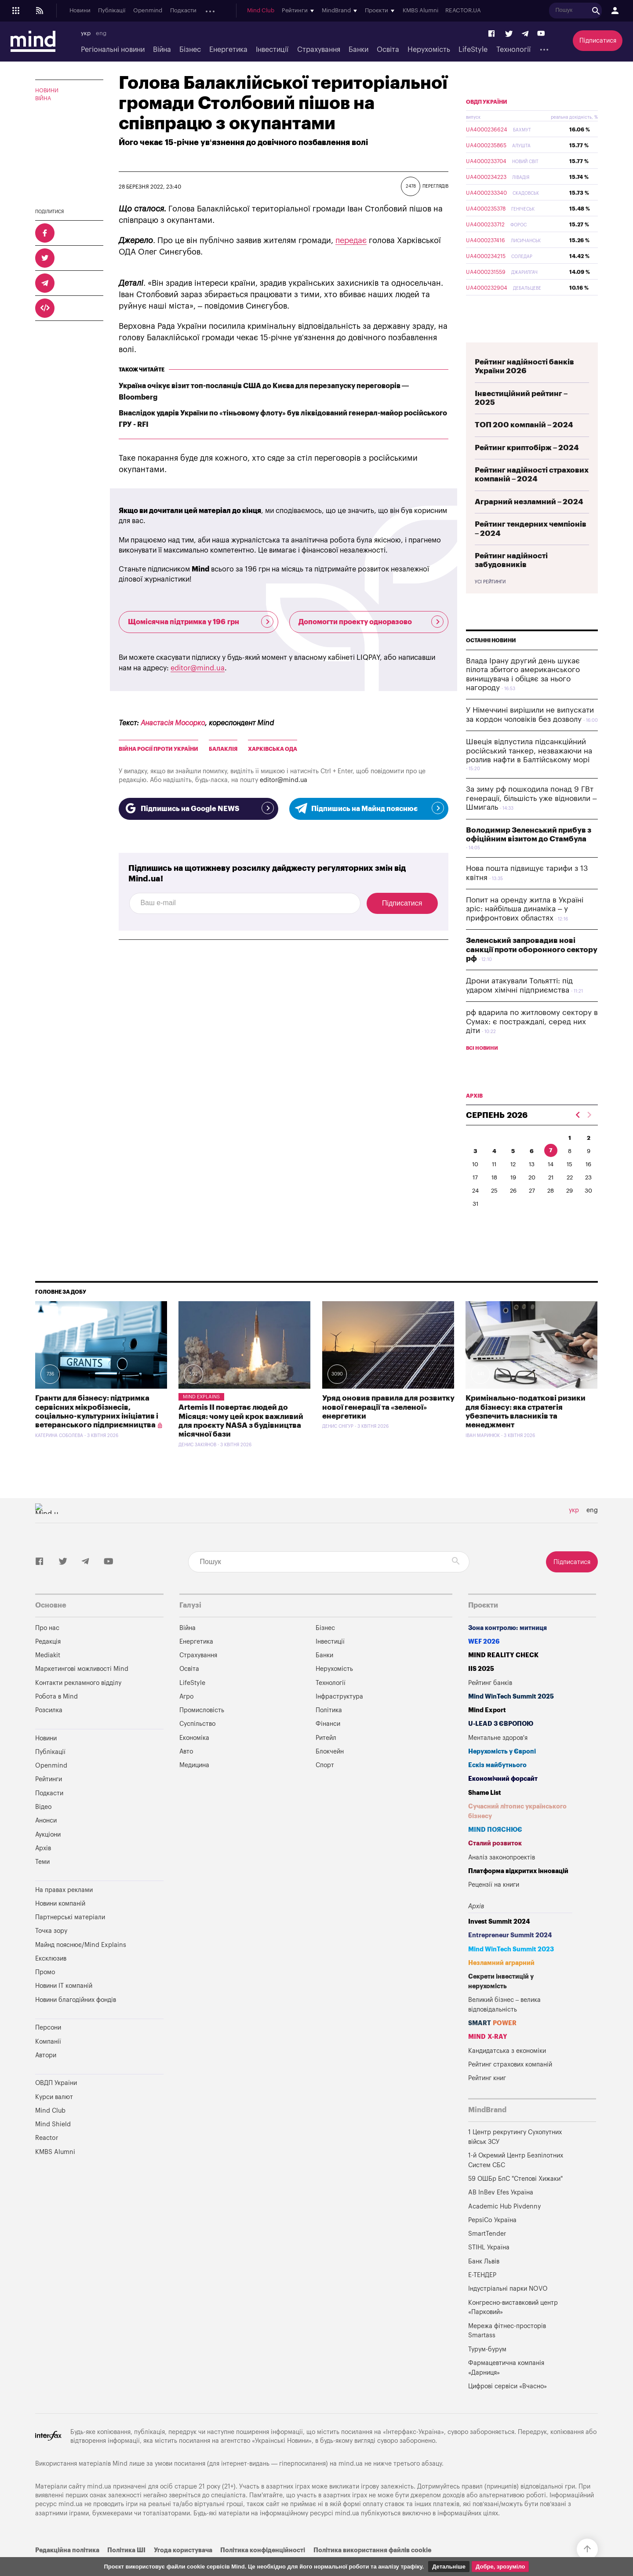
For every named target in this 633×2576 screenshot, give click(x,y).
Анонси (214, 11)
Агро (186, 1717)
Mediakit (47, 1676)
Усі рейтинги (490, 602)
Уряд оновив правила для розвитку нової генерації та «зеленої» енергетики (388, 1428)
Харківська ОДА (272, 749)
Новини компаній (60, 1924)
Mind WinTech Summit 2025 (511, 1717)
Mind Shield (53, 2145)
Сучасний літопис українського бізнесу (517, 1832)
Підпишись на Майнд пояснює (369, 808)
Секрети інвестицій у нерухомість (501, 2002)
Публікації (111, 11)
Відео (43, 1827)
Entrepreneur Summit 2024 (510, 1956)
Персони (48, 2048)
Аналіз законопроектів (501, 1878)
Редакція (48, 1662)
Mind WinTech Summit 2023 (511, 1970)
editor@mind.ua (198, 668)
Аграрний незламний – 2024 (529, 522)
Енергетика (228, 49)
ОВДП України (486, 122)
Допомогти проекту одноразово (371, 621)
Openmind (147, 11)
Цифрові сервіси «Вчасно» (507, 2407)
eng (101, 33)
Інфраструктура (339, 1717)
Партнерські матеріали (70, 1938)
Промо (45, 1993)
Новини (80, 11)
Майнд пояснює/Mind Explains (80, 1965)
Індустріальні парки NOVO (508, 2309)
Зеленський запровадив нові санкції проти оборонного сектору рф (531, 970)
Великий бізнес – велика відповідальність (504, 2025)
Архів (273, 11)
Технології (513, 49)
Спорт (325, 1786)
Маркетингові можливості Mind (81, 1689)
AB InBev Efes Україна (500, 2213)
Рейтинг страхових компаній (510, 2085)
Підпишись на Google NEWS (198, 808)
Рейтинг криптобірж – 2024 (527, 468)
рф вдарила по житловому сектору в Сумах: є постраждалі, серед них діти (532, 1042)
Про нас (47, 1649)
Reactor (46, 2158)
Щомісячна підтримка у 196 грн (200, 621)
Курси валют (54, 2118)
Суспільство (197, 1744)
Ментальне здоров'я (498, 1758)
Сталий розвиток (495, 1864)
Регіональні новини (113, 49)
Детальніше (449, 2566)
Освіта (388, 49)
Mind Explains (201, 1417)
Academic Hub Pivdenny (504, 2227)
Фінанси (328, 1744)
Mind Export (487, 1731)
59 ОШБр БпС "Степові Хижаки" (515, 2199)
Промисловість (201, 1731)
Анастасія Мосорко (173, 723)
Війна (162, 49)
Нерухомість (428, 49)
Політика (329, 1731)
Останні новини (491, 661)
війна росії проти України (158, 749)
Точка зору (51, 1951)
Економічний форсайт (503, 1799)
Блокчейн (330, 1772)
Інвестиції (272, 49)
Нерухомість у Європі (502, 1772)
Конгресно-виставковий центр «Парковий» (513, 2328)
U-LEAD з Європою (500, 1744)
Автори (45, 2076)
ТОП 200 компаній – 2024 (524, 445)
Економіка (194, 1758)
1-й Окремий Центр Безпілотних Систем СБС (515, 2181)
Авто (186, 1772)
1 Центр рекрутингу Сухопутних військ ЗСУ (515, 2157)
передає (351, 240)
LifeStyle (472, 49)
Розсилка (48, 1731)
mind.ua (350, 2484)
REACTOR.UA (526, 11)
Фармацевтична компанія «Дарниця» (506, 2388)
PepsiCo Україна (492, 2241)
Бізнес (190, 49)
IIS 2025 (481, 1689)
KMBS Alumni (483, 11)
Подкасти (183, 11)
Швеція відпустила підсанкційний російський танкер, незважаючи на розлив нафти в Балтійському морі (529, 771)
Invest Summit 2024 (499, 1942)
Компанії (48, 2062)
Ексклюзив (50, 1979)
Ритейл (326, 1758)
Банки (358, 49)
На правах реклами (64, 1911)
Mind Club (323, 11)
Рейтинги (48, 1800)
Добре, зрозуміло (500, 2566)
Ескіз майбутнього (497, 1786)
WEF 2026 (484, 1662)
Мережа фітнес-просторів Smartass (507, 2351)
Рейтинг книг (487, 2099)
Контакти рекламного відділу (78, 1703)
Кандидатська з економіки (507, 2071)
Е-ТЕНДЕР (482, 2296)
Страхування (318, 49)
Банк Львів (483, 2282)
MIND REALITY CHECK (503, 1676)
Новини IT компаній (63, 2006)
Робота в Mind (56, 1717)
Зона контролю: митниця (507, 1649)
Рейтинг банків (490, 1703)
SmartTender (487, 2254)
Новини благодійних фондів (75, 2020)
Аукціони (245, 11)
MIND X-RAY (487, 2057)
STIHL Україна (488, 2268)
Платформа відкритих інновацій (518, 1892)
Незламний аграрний (501, 1984)
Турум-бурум (487, 2370)
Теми (42, 1882)
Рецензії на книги (493, 1905)
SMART (492, 2044)
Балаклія (223, 749)
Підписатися (597, 40)
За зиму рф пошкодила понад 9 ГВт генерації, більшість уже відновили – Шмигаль (531, 819)
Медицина (194, 1786)
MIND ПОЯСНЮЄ (495, 1850)
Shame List (484, 1813)
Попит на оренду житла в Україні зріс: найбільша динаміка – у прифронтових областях (524, 929)
